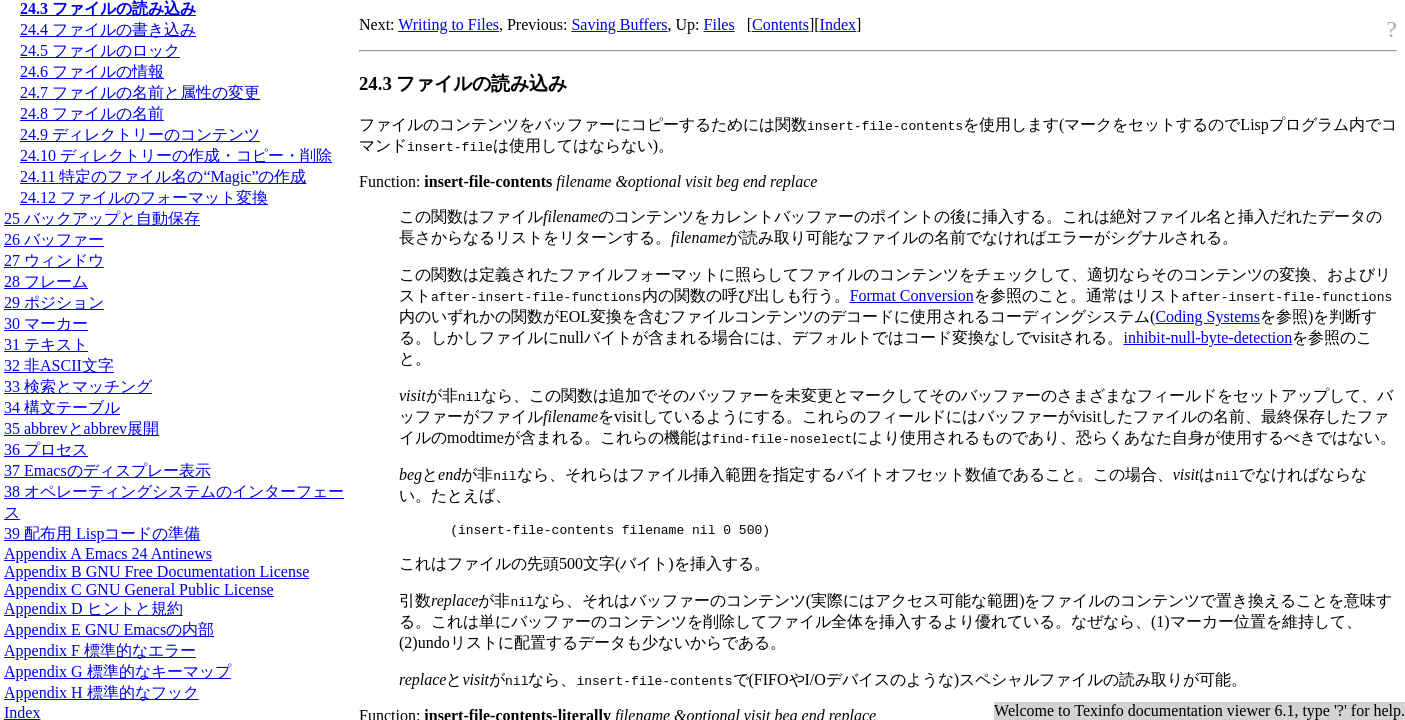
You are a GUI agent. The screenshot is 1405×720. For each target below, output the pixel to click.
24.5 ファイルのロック (100, 50)
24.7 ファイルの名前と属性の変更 (140, 92)
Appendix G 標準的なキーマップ (117, 671)
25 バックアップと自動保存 (102, 218)
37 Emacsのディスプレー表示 (107, 470)
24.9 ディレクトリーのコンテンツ (140, 134)
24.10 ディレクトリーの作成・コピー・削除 (176, 155)
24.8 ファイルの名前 (92, 113)
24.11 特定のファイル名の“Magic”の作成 (163, 176)
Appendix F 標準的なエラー (100, 650)
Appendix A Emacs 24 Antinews (108, 553)
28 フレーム (46, 281)
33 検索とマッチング (78, 386)
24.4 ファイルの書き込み (108, 29)
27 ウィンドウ (54, 260)
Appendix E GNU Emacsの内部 (109, 629)
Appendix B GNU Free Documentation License (156, 571)
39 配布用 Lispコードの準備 (102, 533)
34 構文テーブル (62, 407)
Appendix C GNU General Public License (139, 589)
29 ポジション (54, 302)
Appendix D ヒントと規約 (93, 608)
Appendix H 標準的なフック (101, 692)
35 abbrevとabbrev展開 (81, 428)
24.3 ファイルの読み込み (108, 8)
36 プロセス (46, 449)
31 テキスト (46, 344)
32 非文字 (59, 365)
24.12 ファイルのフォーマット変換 (144, 197)
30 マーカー (46, 323)
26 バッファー (54, 239)
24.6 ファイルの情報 (92, 71)
